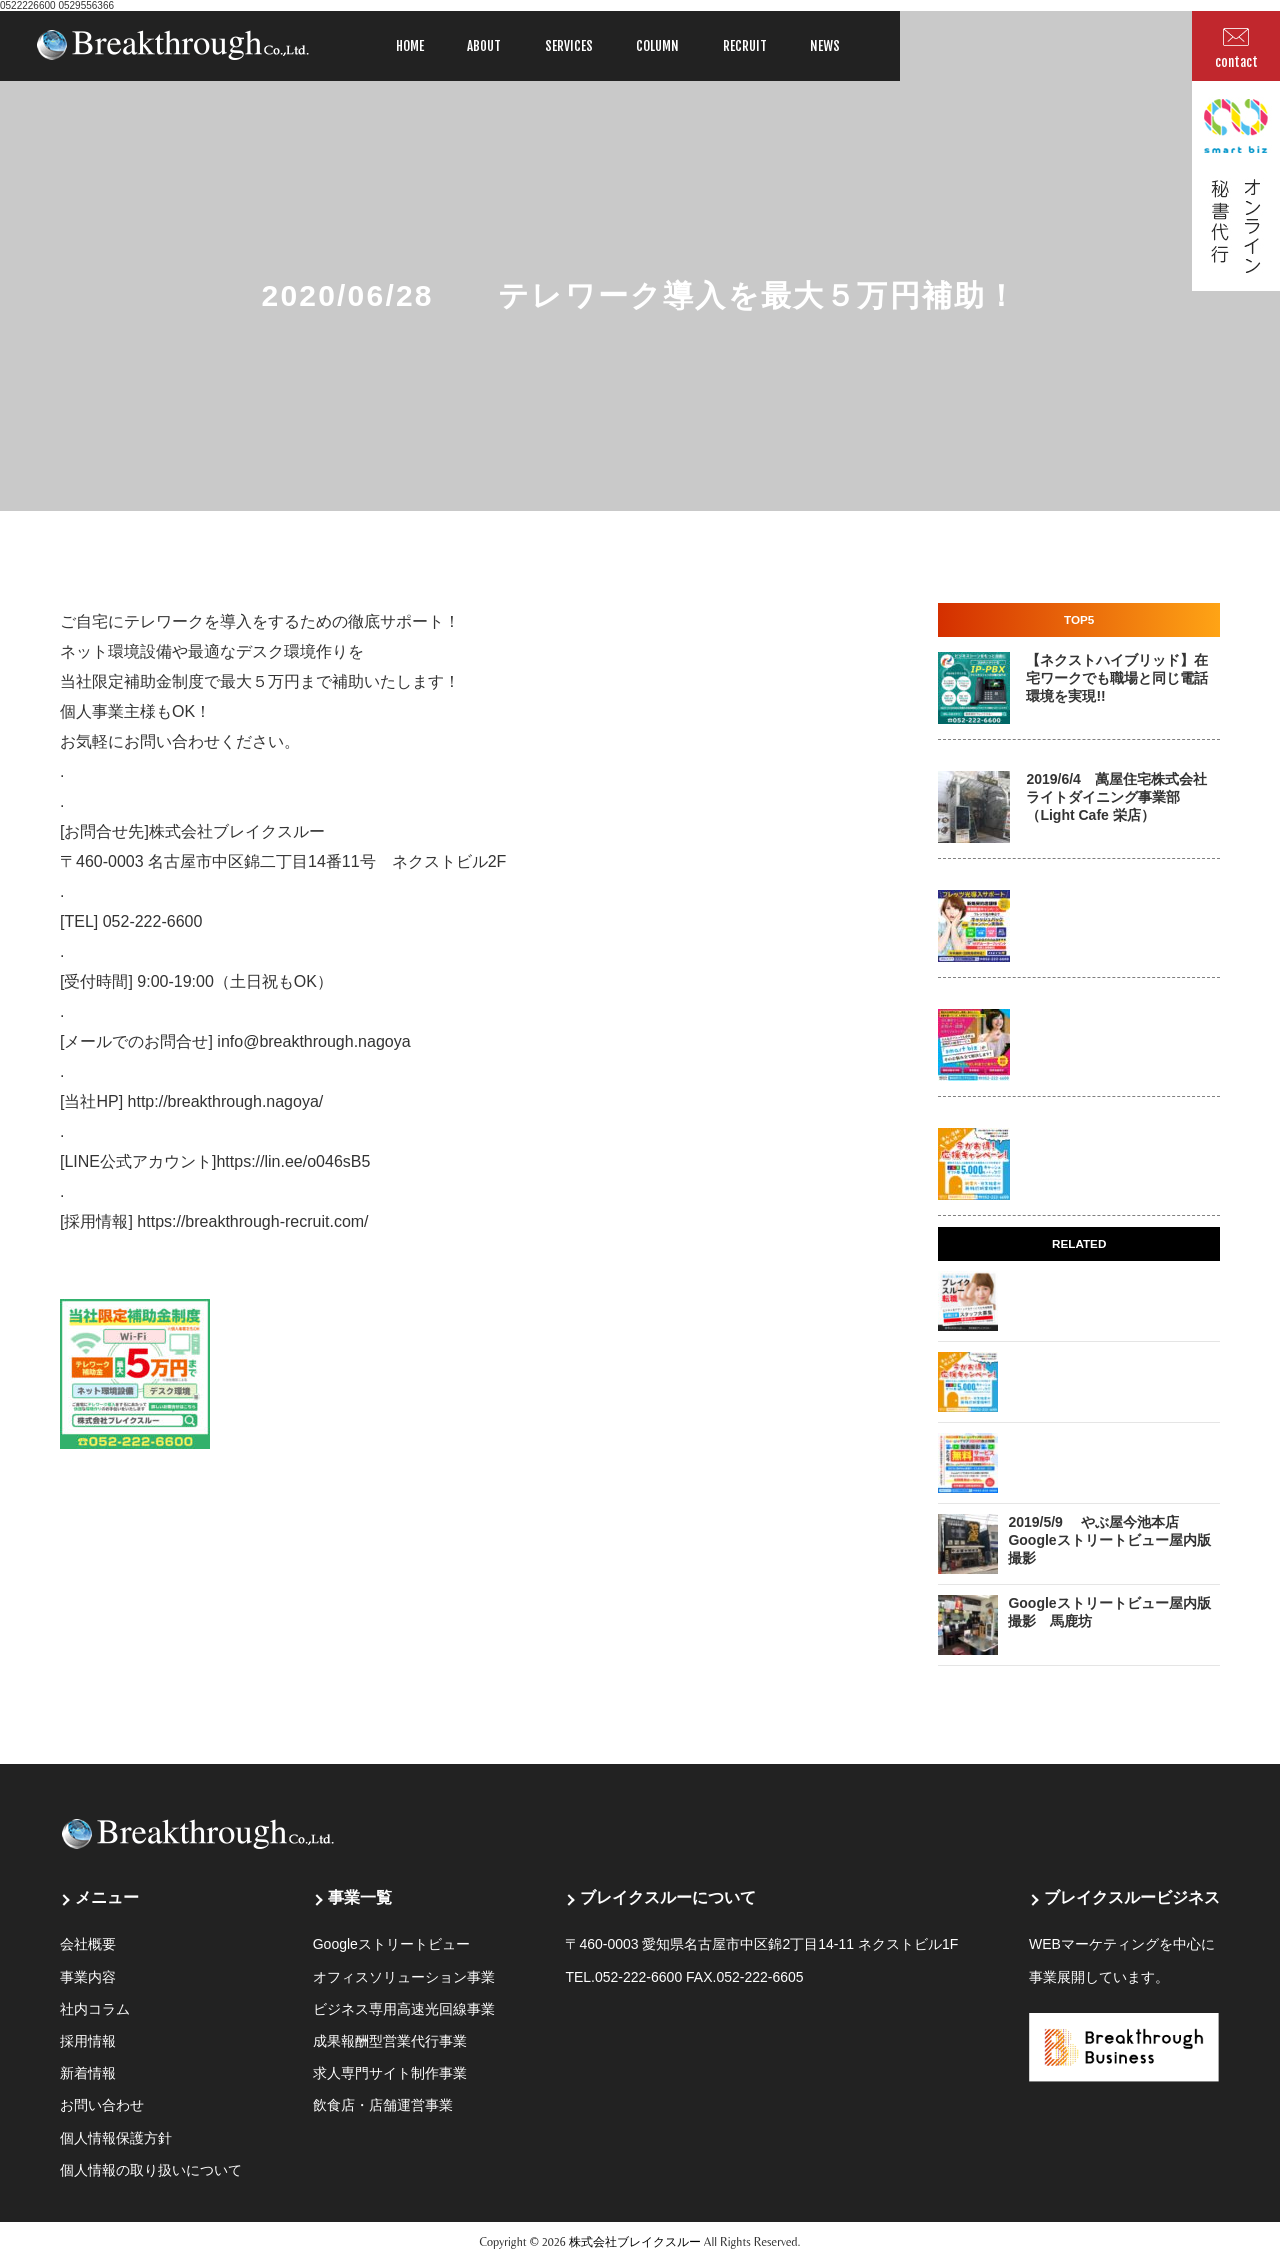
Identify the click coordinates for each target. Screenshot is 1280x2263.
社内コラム (95, 2009)
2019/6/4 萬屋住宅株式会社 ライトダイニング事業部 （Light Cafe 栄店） (1116, 797)
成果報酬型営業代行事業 (390, 2041)
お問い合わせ (102, 2105)
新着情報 (88, 2073)
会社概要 (88, 1944)
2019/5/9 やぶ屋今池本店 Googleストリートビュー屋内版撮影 (1109, 1540)
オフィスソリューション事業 (404, 1977)
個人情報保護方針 (116, 2138)
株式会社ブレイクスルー (635, 2242)
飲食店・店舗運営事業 (383, 2105)
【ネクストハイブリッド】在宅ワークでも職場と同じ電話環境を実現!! (1117, 678)
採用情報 (88, 2041)
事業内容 (88, 1977)
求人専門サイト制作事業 (390, 2073)
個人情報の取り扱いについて (151, 2170)
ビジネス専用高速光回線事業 (404, 2009)
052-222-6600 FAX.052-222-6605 (699, 1977)
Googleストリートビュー (391, 1944)
